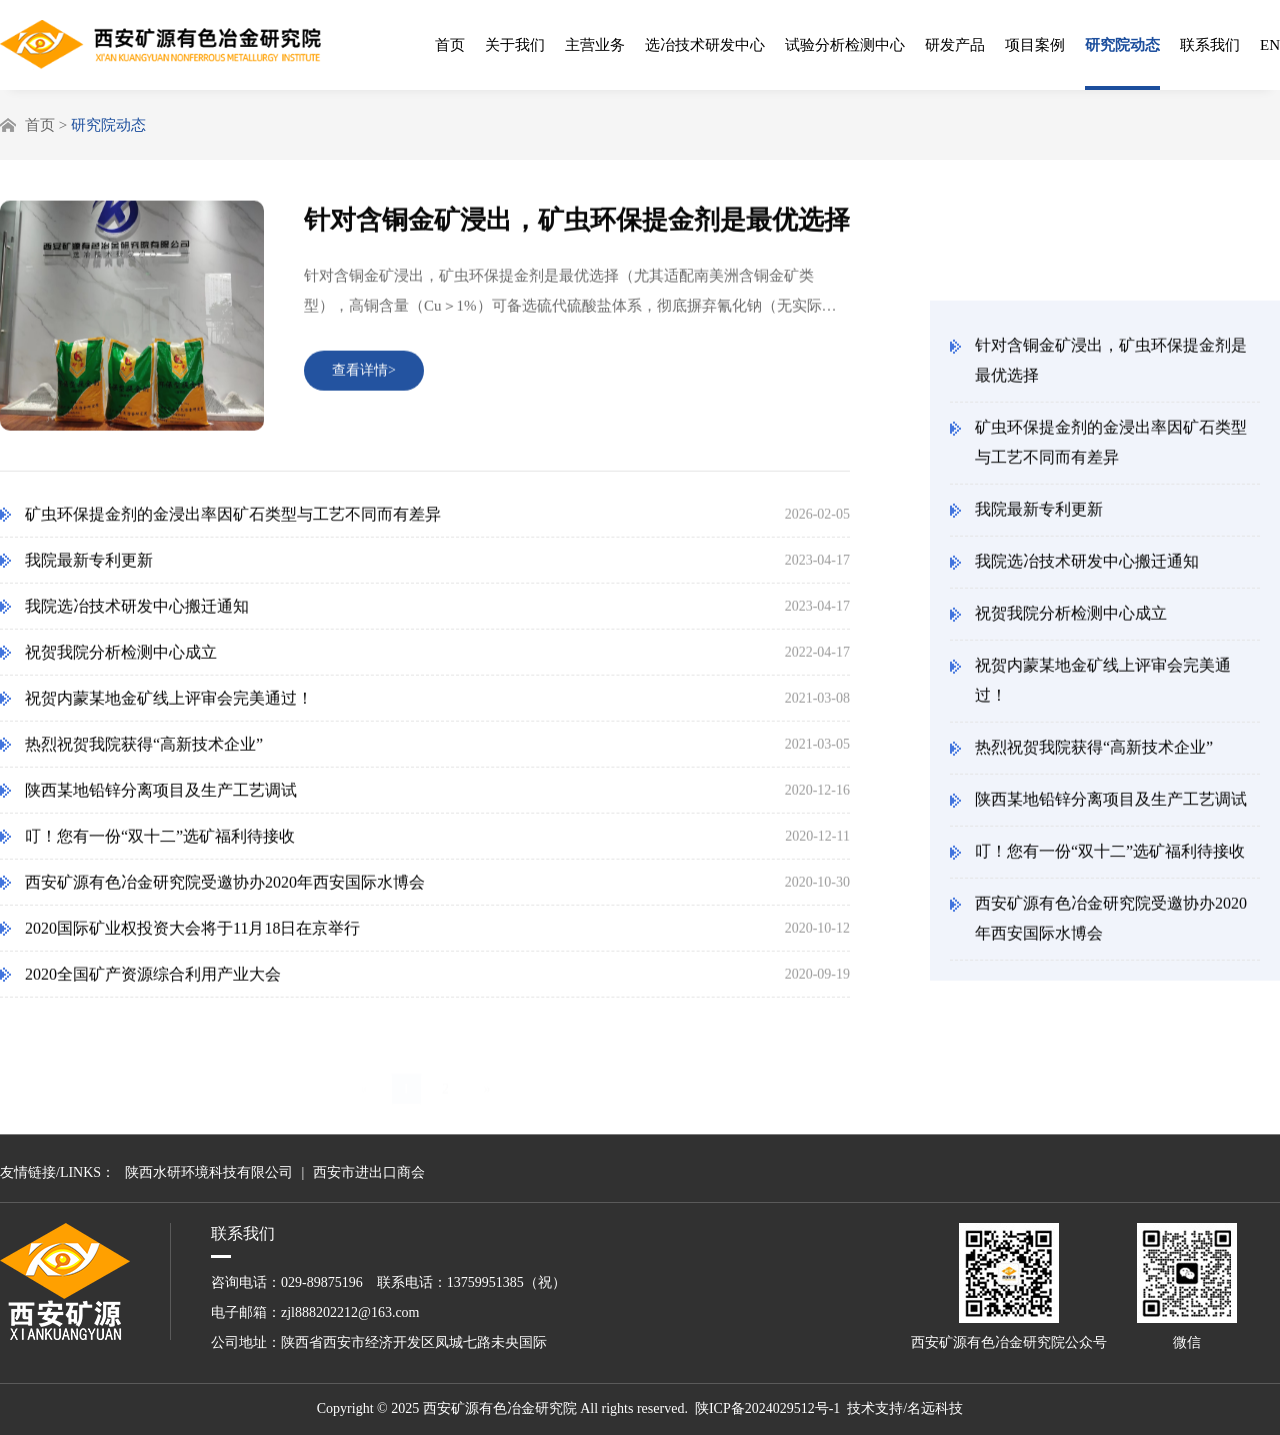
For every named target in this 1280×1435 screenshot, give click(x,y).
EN (1270, 45)
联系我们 (1210, 45)
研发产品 (955, 45)
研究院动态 (1122, 45)
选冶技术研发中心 (705, 45)
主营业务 (595, 45)
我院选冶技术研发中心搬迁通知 (1087, 567)
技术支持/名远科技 (905, 1408)
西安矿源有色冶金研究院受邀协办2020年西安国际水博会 (1111, 924)
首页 (450, 45)
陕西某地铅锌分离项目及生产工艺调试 (1111, 805)
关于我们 (515, 45)
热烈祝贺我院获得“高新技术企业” (1094, 753)
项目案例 (1035, 45)
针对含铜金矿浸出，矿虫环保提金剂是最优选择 (1111, 366)
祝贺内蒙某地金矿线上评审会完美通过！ (1103, 686)
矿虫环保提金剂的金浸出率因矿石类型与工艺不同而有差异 (1111, 448)
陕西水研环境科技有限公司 (209, 1172)
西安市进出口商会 (369, 1172)
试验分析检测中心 (845, 45)
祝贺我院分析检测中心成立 (1071, 619)
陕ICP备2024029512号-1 (767, 1408)
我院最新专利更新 (1039, 515)
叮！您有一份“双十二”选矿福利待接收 (1110, 857)
